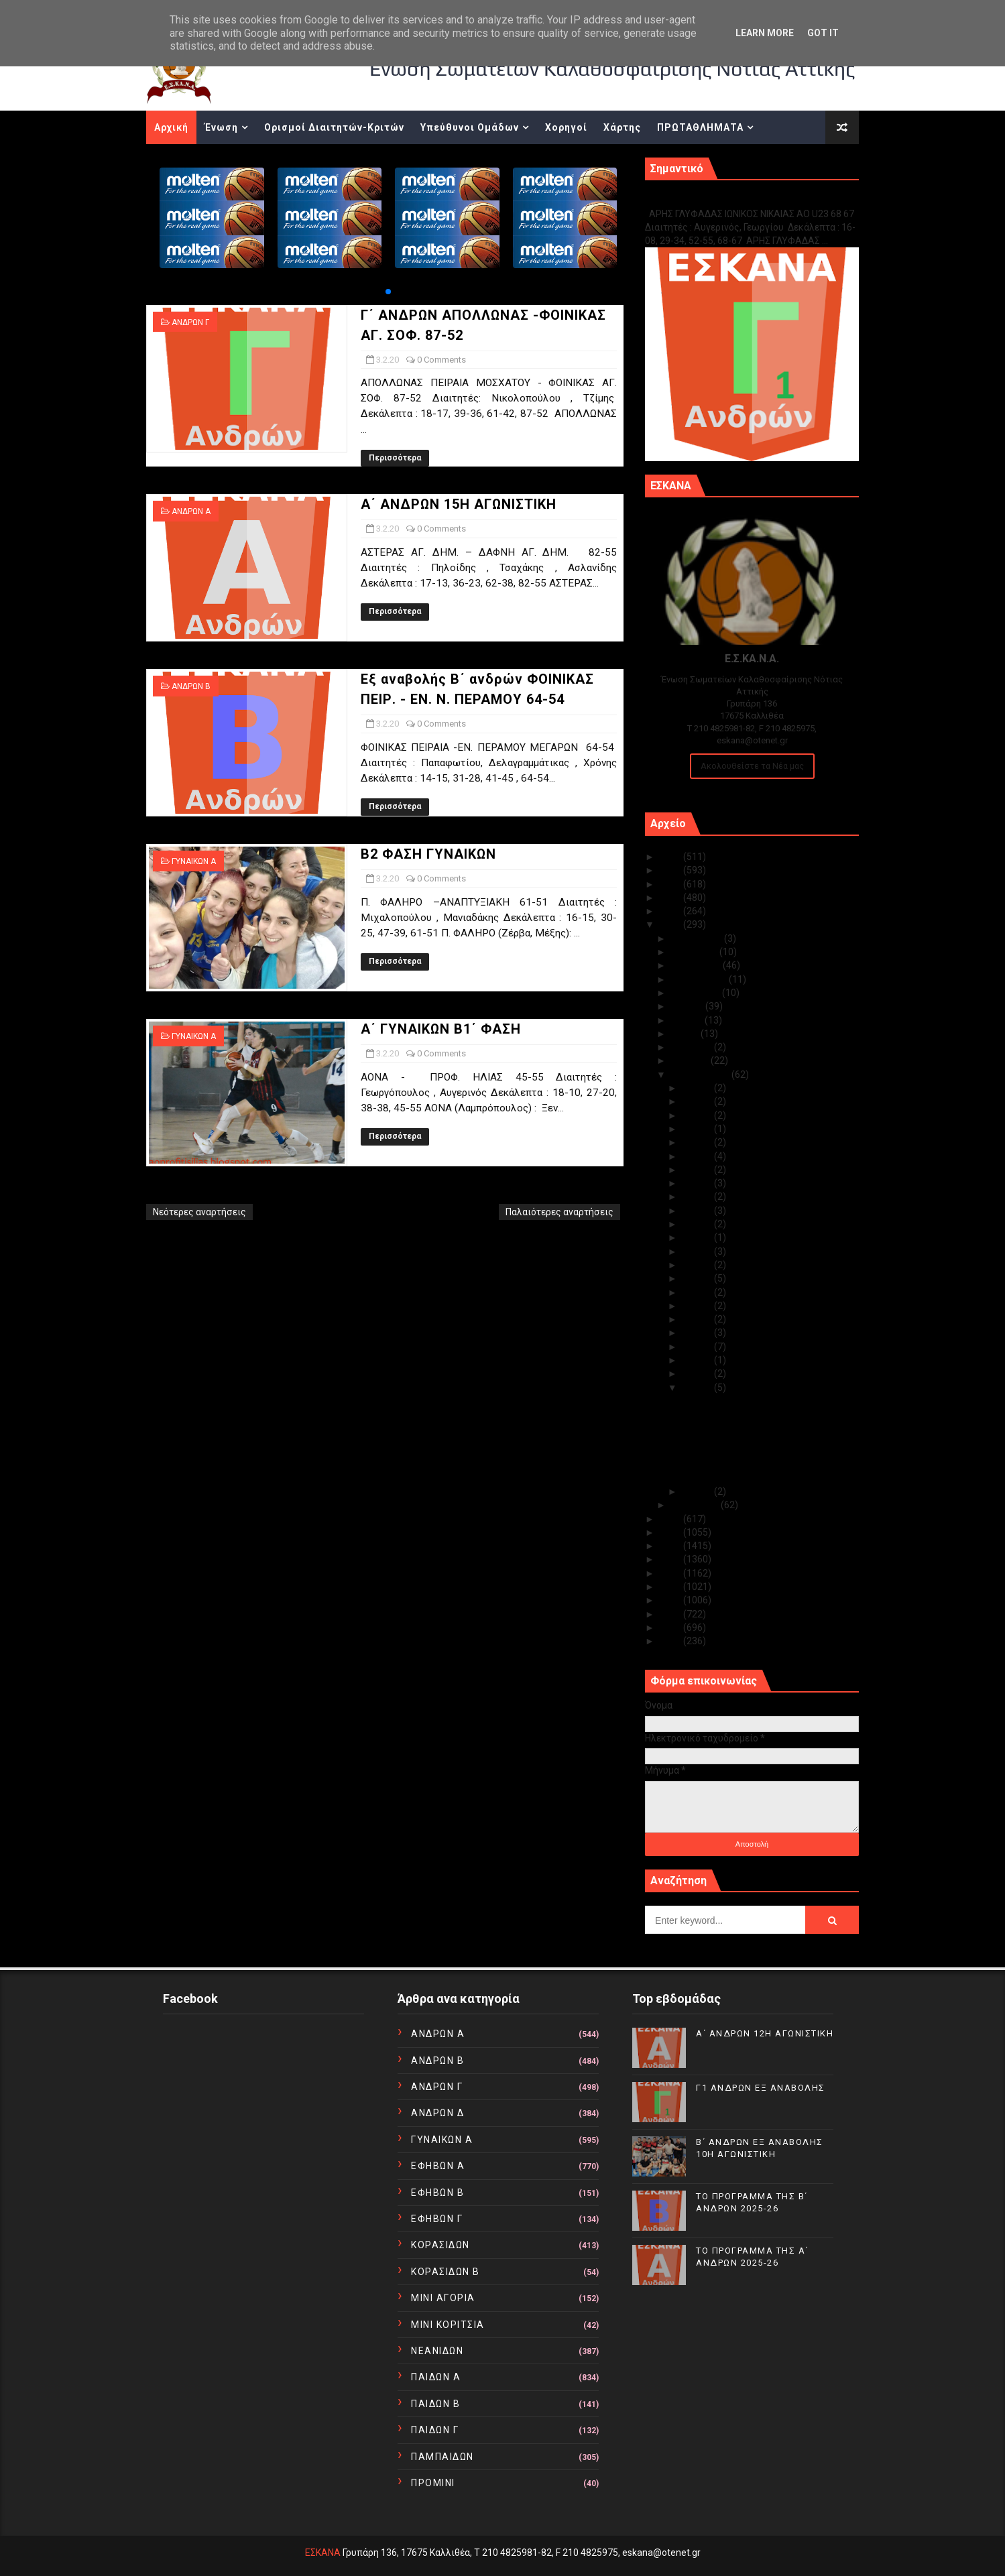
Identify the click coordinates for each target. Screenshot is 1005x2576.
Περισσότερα (395, 458)
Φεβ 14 (698, 1265)
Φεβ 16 (698, 1251)
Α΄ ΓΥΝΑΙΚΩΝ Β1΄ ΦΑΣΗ (441, 1029)
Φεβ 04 (698, 1373)
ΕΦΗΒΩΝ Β (437, 2192)
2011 (671, 1627)
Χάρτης (622, 127)
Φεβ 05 (698, 1360)
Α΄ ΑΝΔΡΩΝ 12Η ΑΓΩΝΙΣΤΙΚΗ (764, 2033)
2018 (671, 1532)
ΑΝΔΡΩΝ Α (191, 511)
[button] (388, 291)
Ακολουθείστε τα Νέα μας (752, 766)
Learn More (764, 32)
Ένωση (221, 127)
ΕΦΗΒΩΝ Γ (437, 2218)
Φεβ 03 (698, 1387)
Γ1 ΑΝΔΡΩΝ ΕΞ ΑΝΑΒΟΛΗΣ (713, 199)
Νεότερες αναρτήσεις (199, 1212)
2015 (671, 1573)
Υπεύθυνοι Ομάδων (469, 127)
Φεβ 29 (698, 1088)
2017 (671, 1545)
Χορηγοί (566, 127)
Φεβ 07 (698, 1332)
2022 (671, 897)
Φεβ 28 (698, 1101)
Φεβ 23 (698, 1169)
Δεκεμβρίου (697, 938)
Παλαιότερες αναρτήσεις (559, 1212)
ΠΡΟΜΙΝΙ (433, 2482)
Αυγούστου (696, 992)
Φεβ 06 (698, 1346)
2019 (671, 1519)
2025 (671, 856)
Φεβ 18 (698, 1224)
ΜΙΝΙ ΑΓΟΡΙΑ (443, 2297)
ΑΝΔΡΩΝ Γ (190, 322)
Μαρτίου (691, 1060)
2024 (671, 870)
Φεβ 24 (698, 1156)
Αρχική (171, 127)
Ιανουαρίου (696, 1504)
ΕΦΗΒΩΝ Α (438, 2165)
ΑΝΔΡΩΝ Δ (437, 2112)
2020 (671, 924)
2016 (671, 1559)
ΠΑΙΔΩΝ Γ (435, 2430)
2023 (671, 884)
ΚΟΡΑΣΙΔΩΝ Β (445, 2271)
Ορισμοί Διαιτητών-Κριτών (334, 127)
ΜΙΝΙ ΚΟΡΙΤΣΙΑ (448, 2324)
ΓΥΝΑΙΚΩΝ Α (194, 861)
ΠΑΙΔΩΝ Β (435, 2403)
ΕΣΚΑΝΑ (323, 2552)
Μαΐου (686, 1033)
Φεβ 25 (698, 1142)
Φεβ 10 (698, 1292)
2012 (671, 1614)
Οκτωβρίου (697, 965)
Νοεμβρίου (695, 951)
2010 (671, 1641)
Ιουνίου (688, 1020)
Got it (823, 32)
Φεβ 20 (698, 1196)
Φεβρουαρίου (701, 1074)
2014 (671, 1586)
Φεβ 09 (698, 1305)
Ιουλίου (688, 1006)
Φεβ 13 (698, 1278)
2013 (671, 1600)
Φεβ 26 (698, 1128)
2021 (671, 911)
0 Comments (441, 360)
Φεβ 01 (698, 1491)
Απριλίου (692, 1047)
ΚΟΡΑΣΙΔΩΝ (440, 2245)
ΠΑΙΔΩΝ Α (436, 2377)
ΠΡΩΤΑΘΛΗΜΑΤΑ (700, 127)
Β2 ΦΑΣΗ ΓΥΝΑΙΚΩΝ (428, 854)
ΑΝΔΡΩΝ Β (191, 686)
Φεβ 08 (698, 1319)
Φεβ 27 (698, 1115)
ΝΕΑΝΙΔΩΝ (437, 2350)
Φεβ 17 (698, 1237)
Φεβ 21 (698, 1183)
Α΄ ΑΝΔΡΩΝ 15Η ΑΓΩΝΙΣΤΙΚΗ (458, 504)
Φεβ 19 (698, 1210)
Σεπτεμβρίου (700, 979)
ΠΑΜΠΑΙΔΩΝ (442, 2456)
